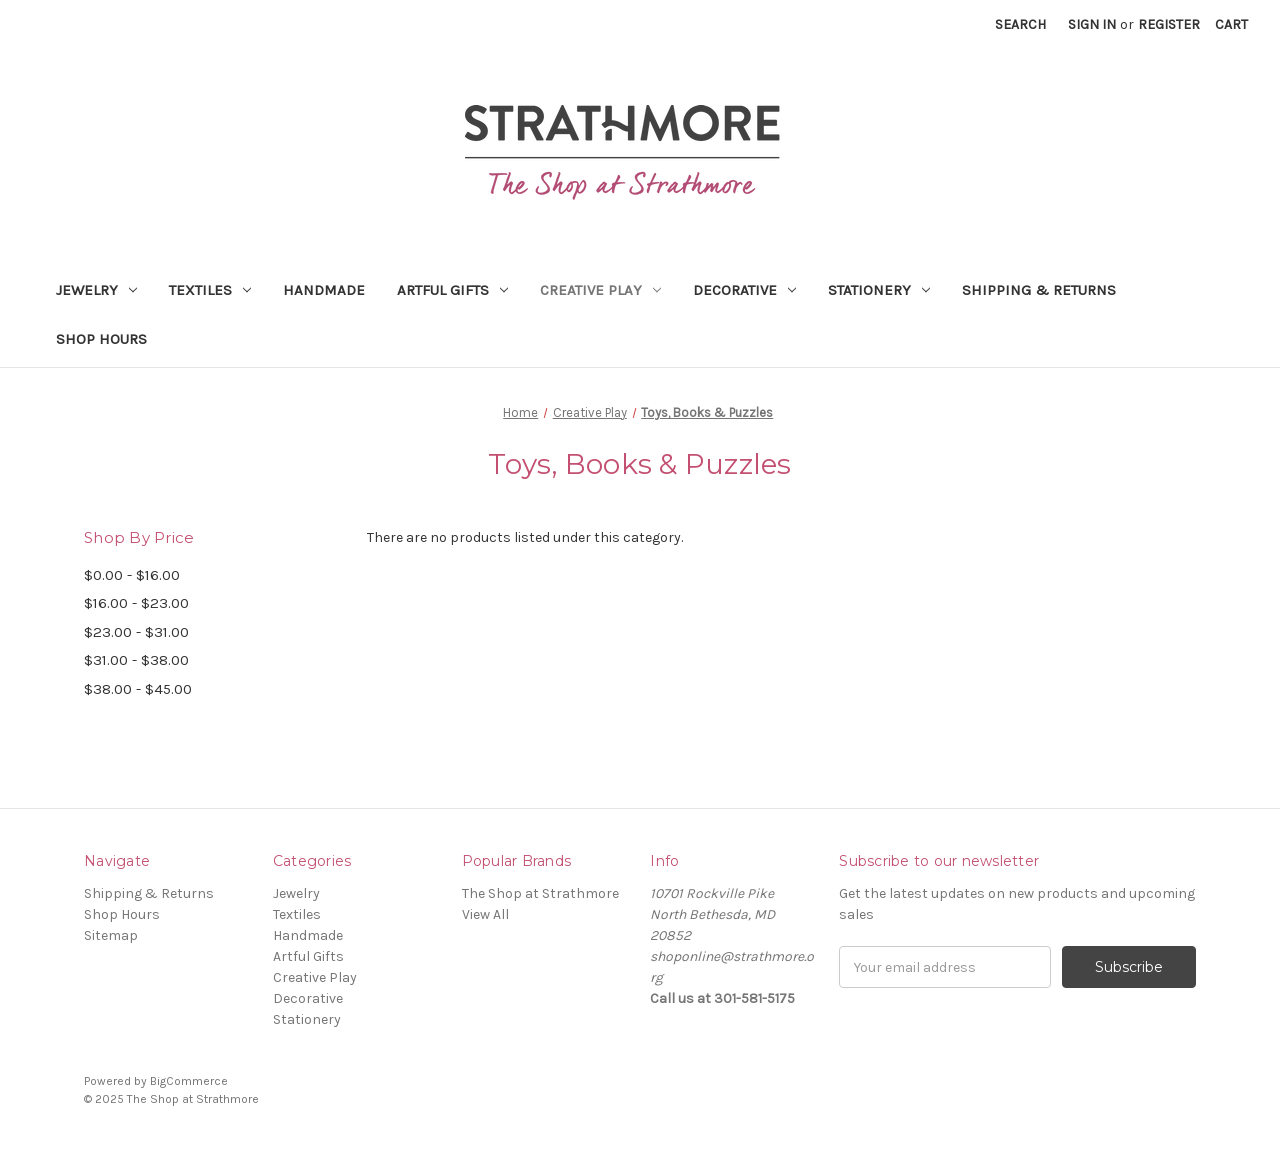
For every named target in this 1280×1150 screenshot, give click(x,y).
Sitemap (111, 935)
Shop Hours (101, 339)
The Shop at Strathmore (540, 893)
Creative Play (600, 290)
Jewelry (96, 290)
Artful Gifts (452, 290)
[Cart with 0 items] (1231, 24)
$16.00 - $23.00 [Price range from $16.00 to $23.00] (136, 603)
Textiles (210, 290)
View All (485, 914)
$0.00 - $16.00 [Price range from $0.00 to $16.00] (132, 575)
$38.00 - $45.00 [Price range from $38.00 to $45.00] (138, 689)
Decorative (744, 290)
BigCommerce (189, 1081)
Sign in (1092, 24)
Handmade (324, 290)
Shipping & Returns (1039, 290)
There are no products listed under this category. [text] (525, 537)
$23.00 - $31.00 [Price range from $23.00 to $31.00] (136, 632)
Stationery (879, 290)
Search (1020, 24)
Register (1169, 24)
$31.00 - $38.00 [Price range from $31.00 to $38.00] (136, 660)
